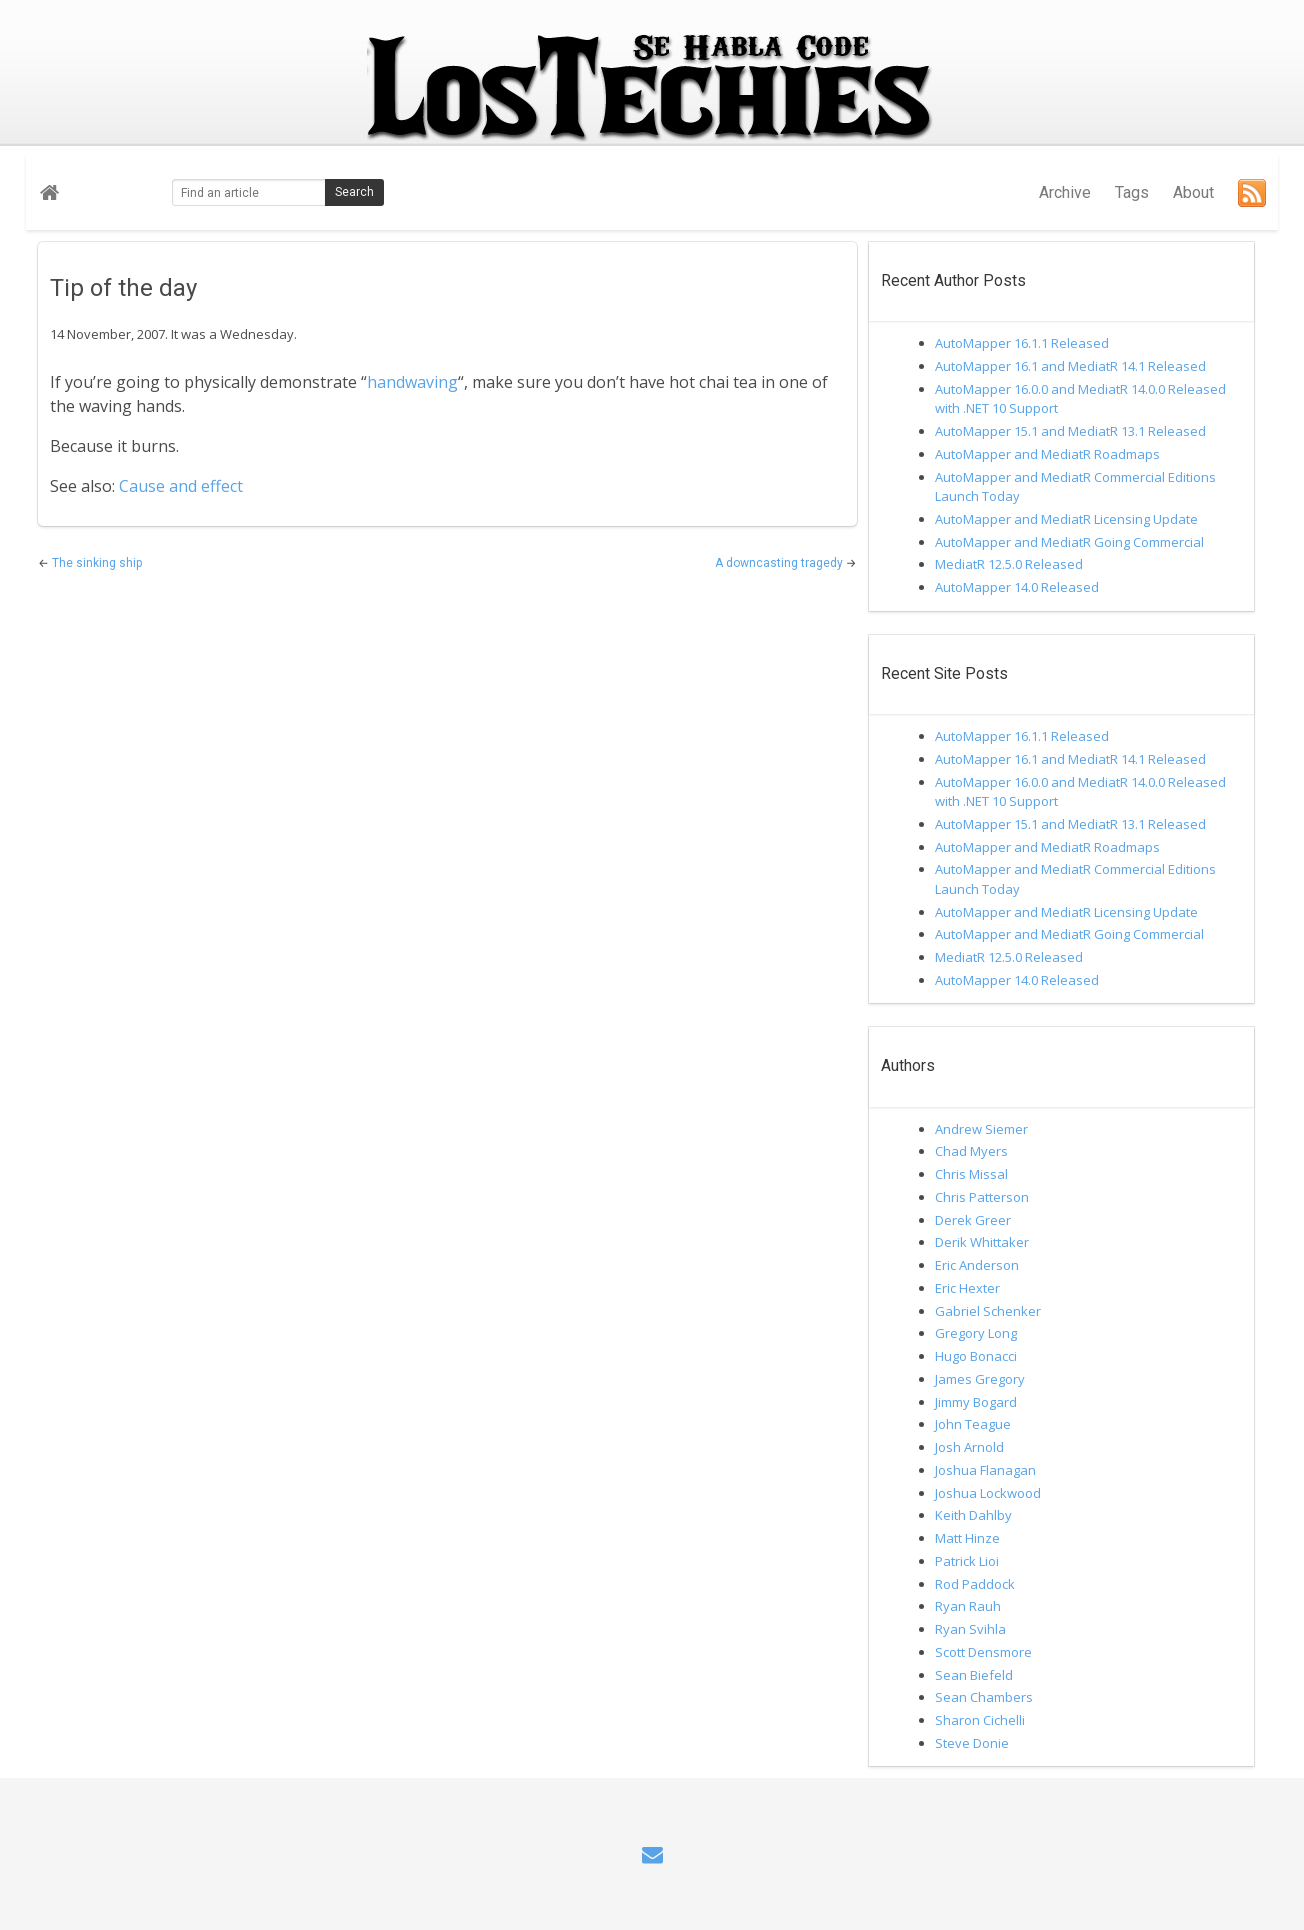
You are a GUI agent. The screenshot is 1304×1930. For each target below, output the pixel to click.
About (1193, 192)
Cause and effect (181, 486)
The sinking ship (97, 563)
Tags (1132, 192)
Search (354, 192)
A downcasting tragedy (780, 563)
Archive (1065, 192)
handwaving (412, 382)
